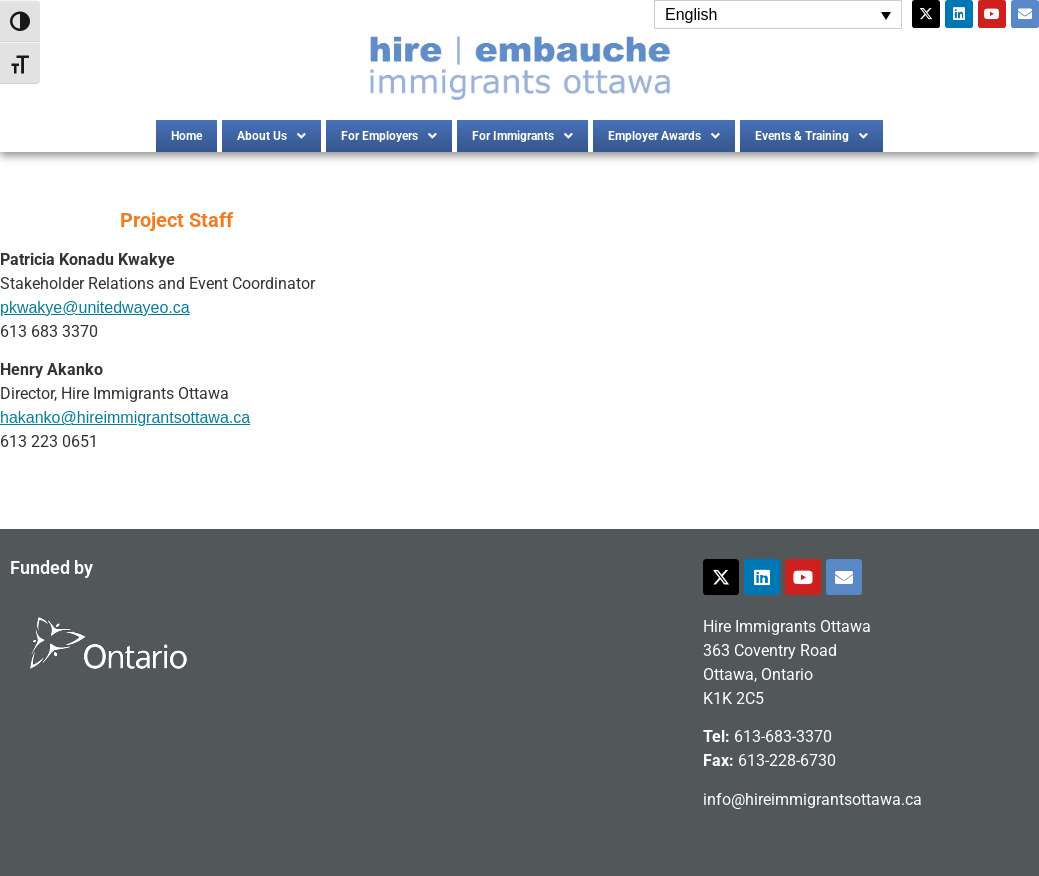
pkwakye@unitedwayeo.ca (95, 307)
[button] (271, 136)
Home (186, 136)
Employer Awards (664, 136)
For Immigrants (522, 136)
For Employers (389, 136)
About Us (271, 136)
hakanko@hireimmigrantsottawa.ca (125, 417)
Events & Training (811, 136)
